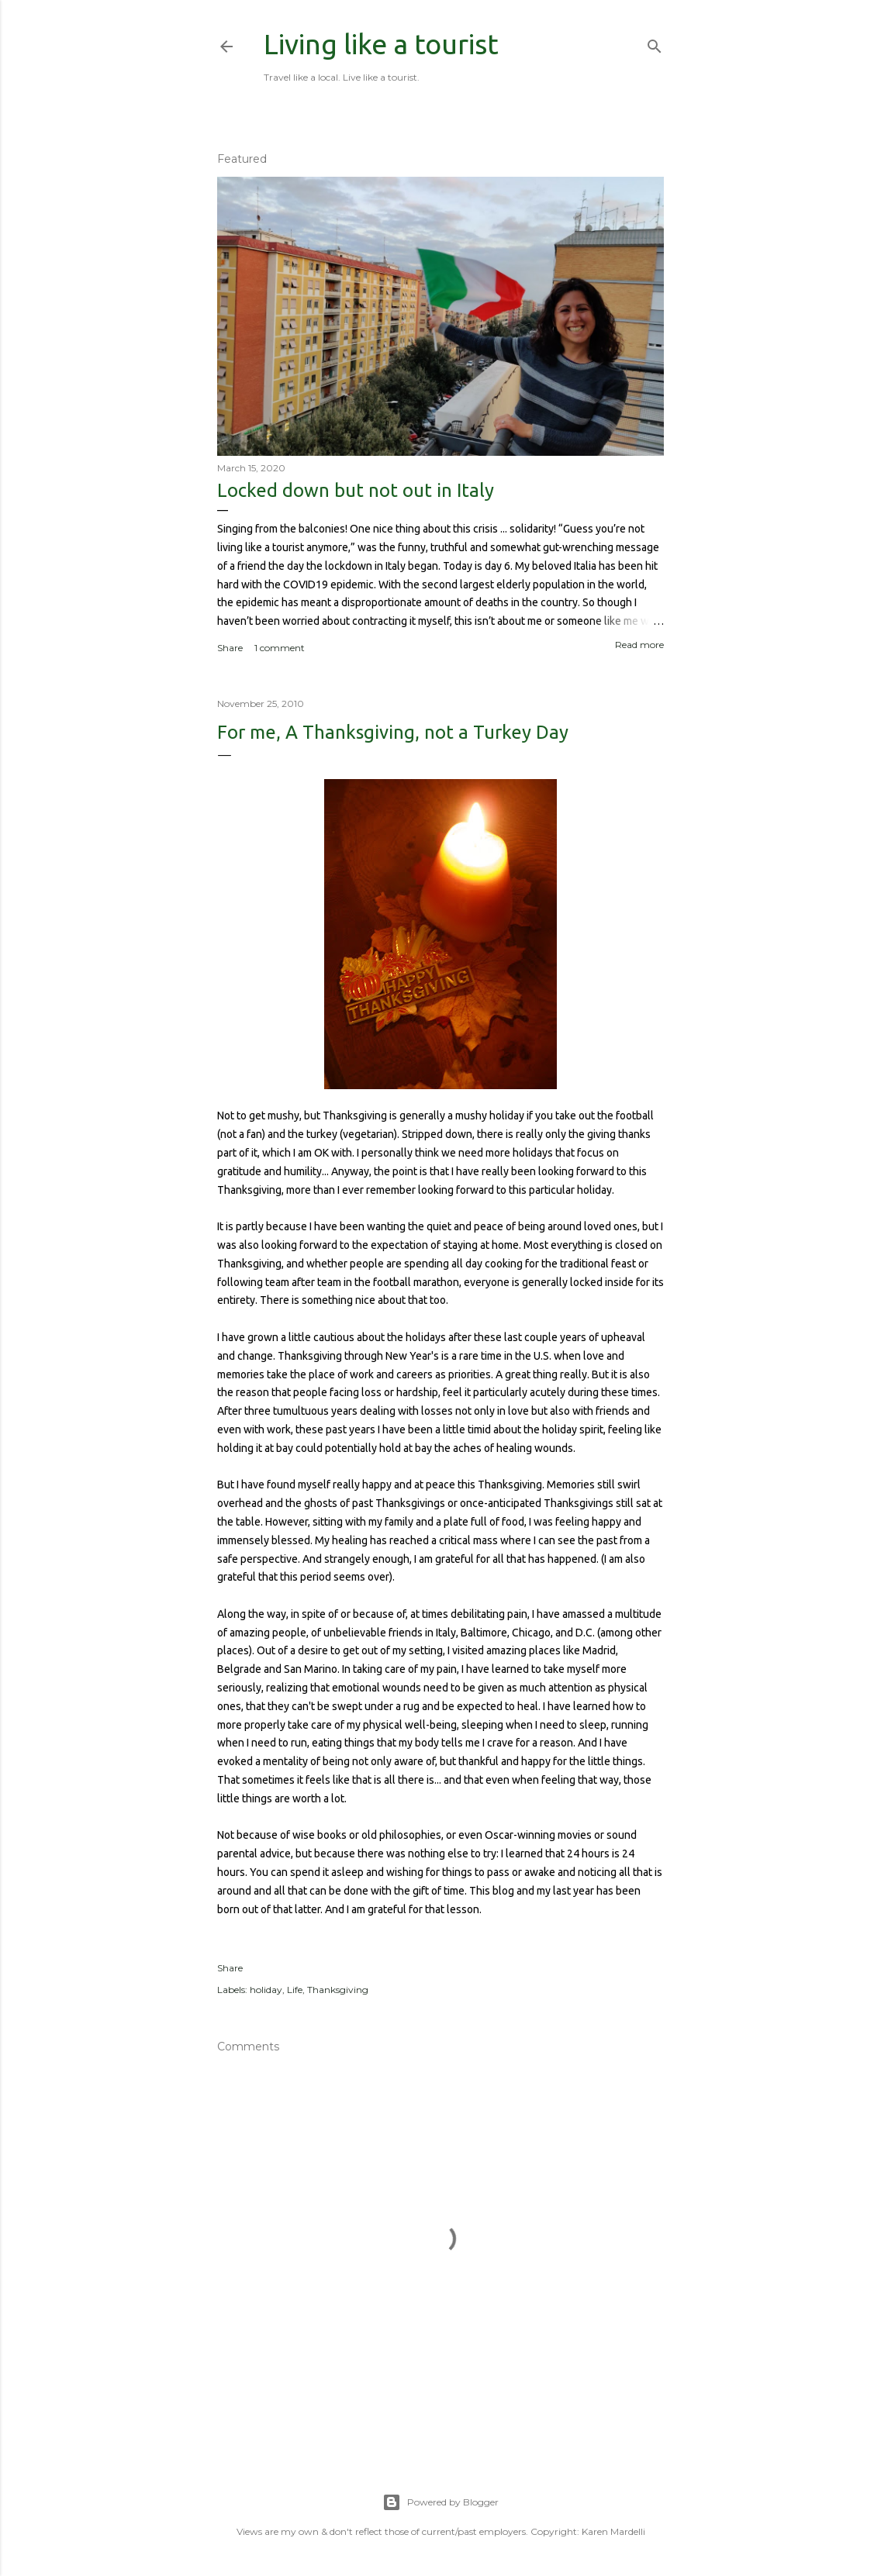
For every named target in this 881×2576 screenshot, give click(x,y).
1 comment (279, 647)
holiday (266, 1989)
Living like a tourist (381, 44)
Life (294, 1989)
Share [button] (230, 647)
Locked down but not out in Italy (355, 490)
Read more (639, 644)
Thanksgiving (337, 1989)
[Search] (654, 43)
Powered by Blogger (440, 2502)
